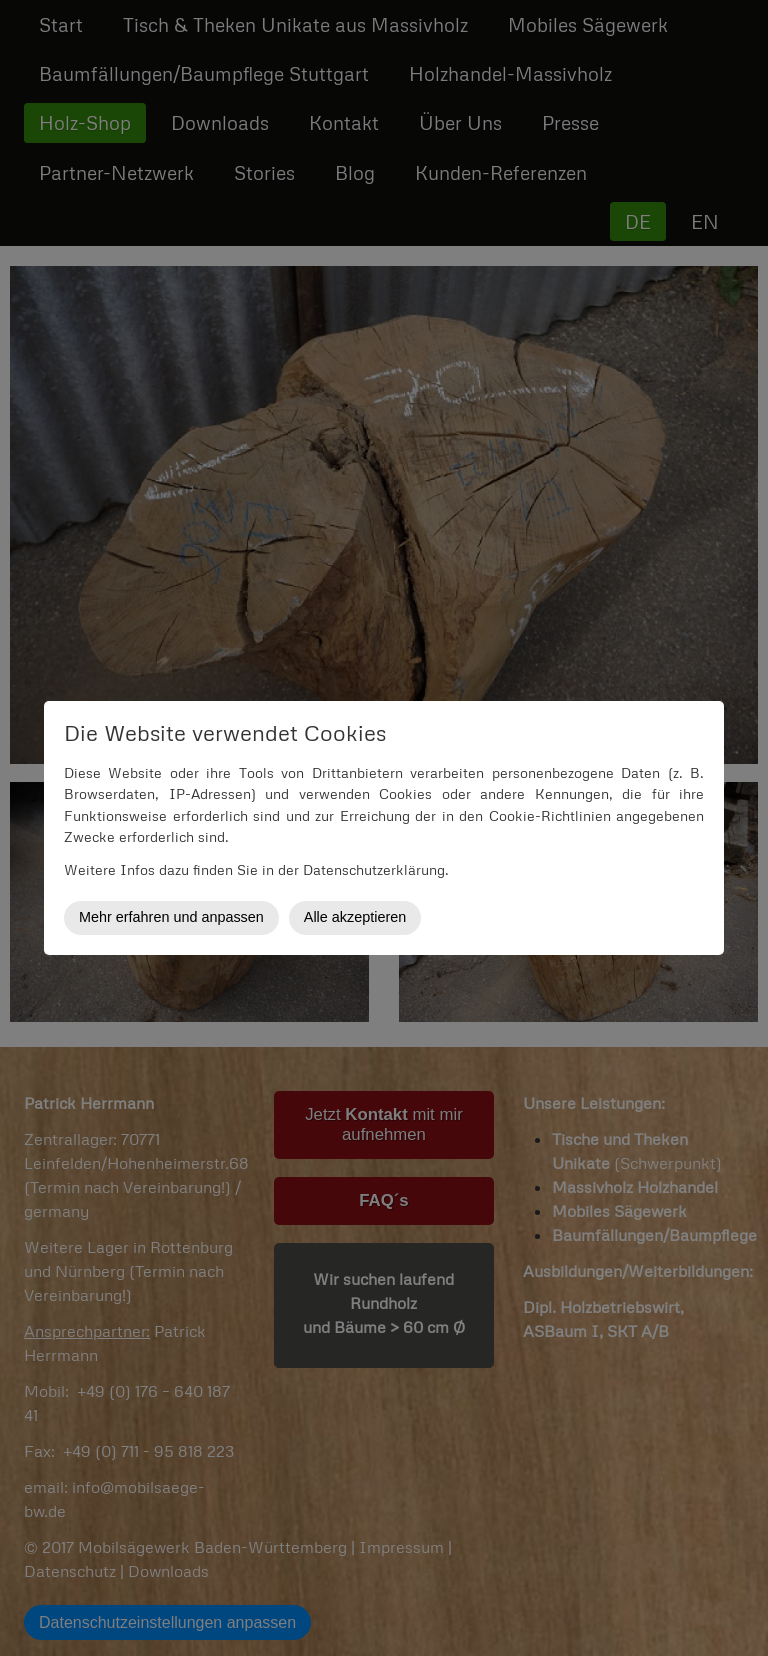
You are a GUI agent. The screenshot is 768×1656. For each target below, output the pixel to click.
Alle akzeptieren (355, 917)
